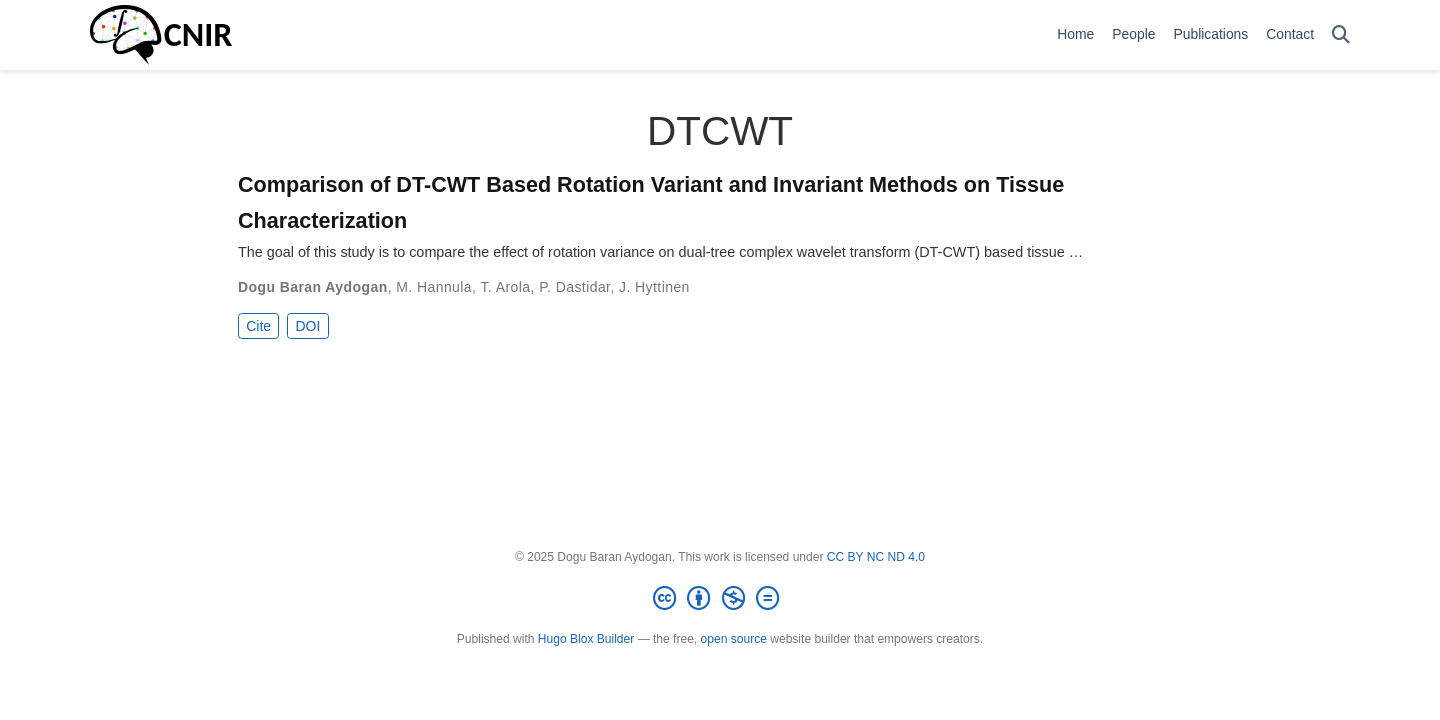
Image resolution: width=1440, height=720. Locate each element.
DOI (307, 326)
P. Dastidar (574, 287)
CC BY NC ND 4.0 (876, 557)
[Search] (1341, 35)
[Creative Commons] (720, 599)
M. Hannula (434, 287)
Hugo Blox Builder (586, 639)
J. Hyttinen (654, 287)
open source (734, 639)
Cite (258, 326)
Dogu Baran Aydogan (313, 287)
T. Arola (505, 287)
